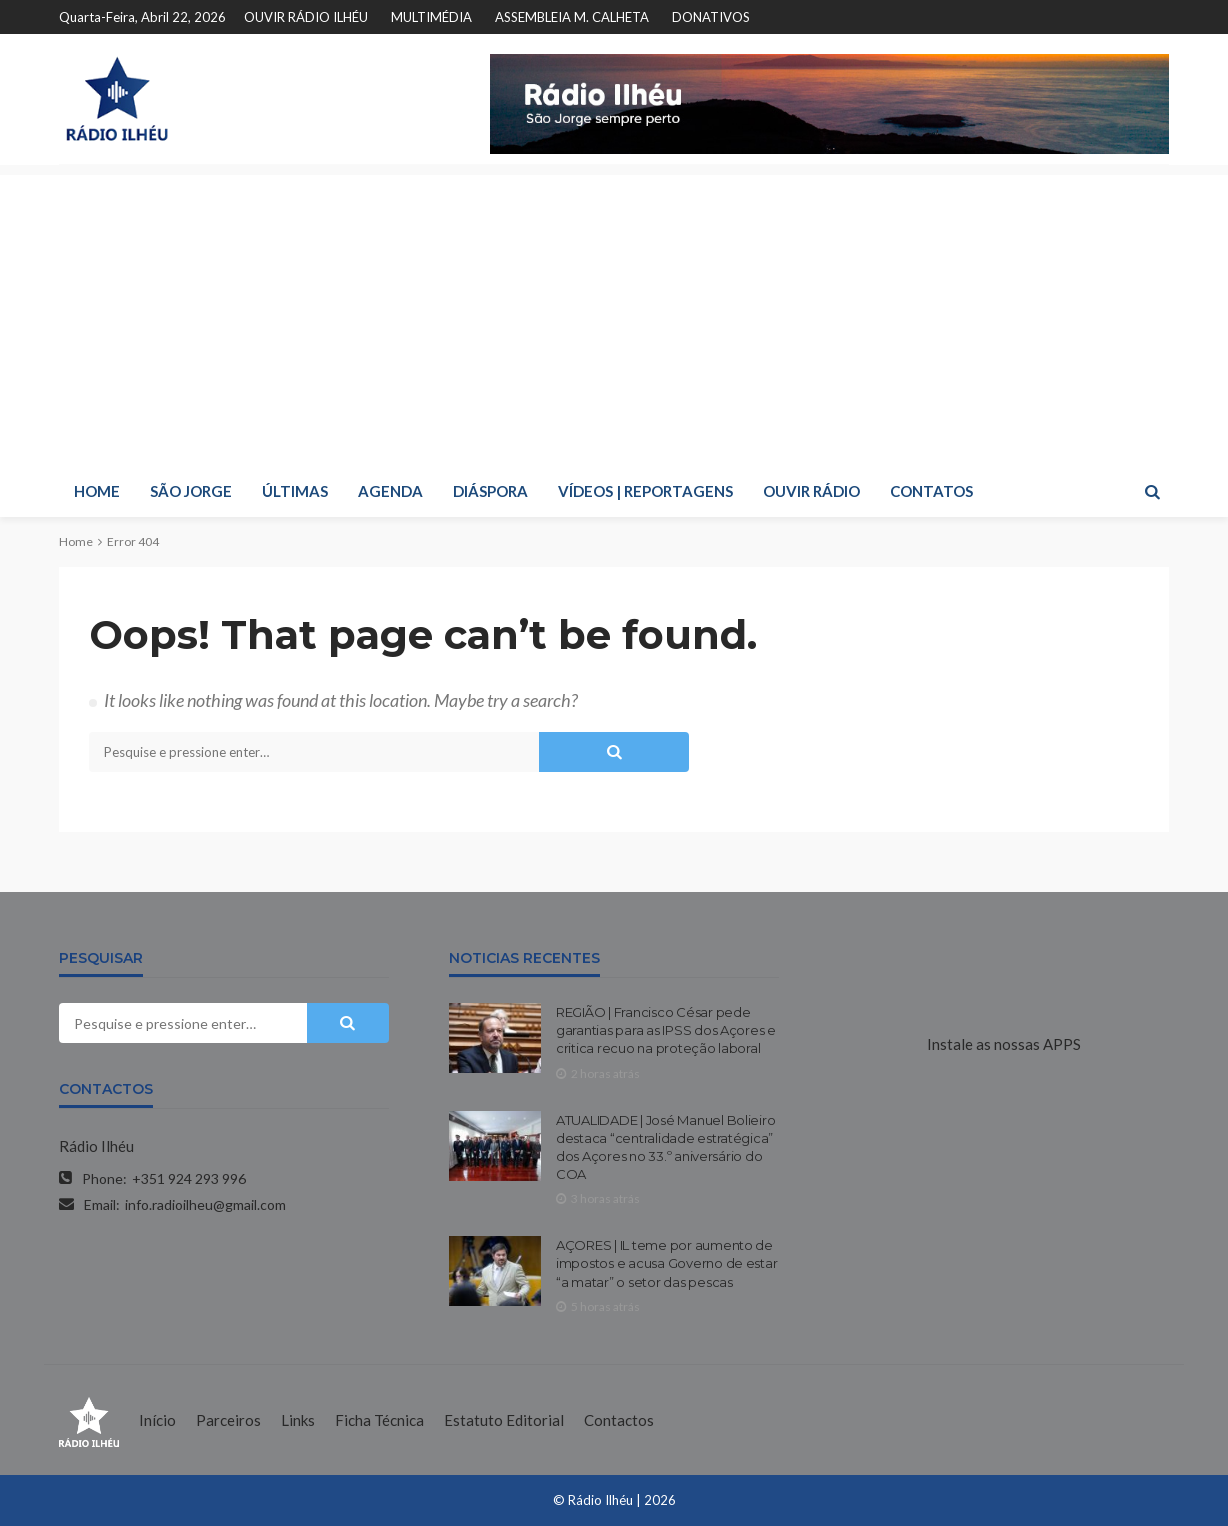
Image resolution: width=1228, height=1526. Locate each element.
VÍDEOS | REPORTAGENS (645, 491)
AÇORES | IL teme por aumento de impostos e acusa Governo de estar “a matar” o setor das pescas (666, 1263)
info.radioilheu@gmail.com (205, 1204)
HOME (97, 491)
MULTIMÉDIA (431, 17)
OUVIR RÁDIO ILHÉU (306, 17)
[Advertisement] (614, 315)
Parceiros (228, 1420)
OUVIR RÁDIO (811, 491)
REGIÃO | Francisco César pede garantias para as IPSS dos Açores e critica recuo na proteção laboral (666, 1030)
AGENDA (390, 491)
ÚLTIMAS (295, 491)
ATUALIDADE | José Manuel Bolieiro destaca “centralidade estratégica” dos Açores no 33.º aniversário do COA (665, 1147)
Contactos (619, 1420)
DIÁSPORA (490, 491)
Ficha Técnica (379, 1420)
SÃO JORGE (191, 491)
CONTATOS (931, 491)
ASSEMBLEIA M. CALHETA (572, 17)
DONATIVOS (711, 17)
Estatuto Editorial (504, 1420)
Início (157, 1420)
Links (298, 1420)
